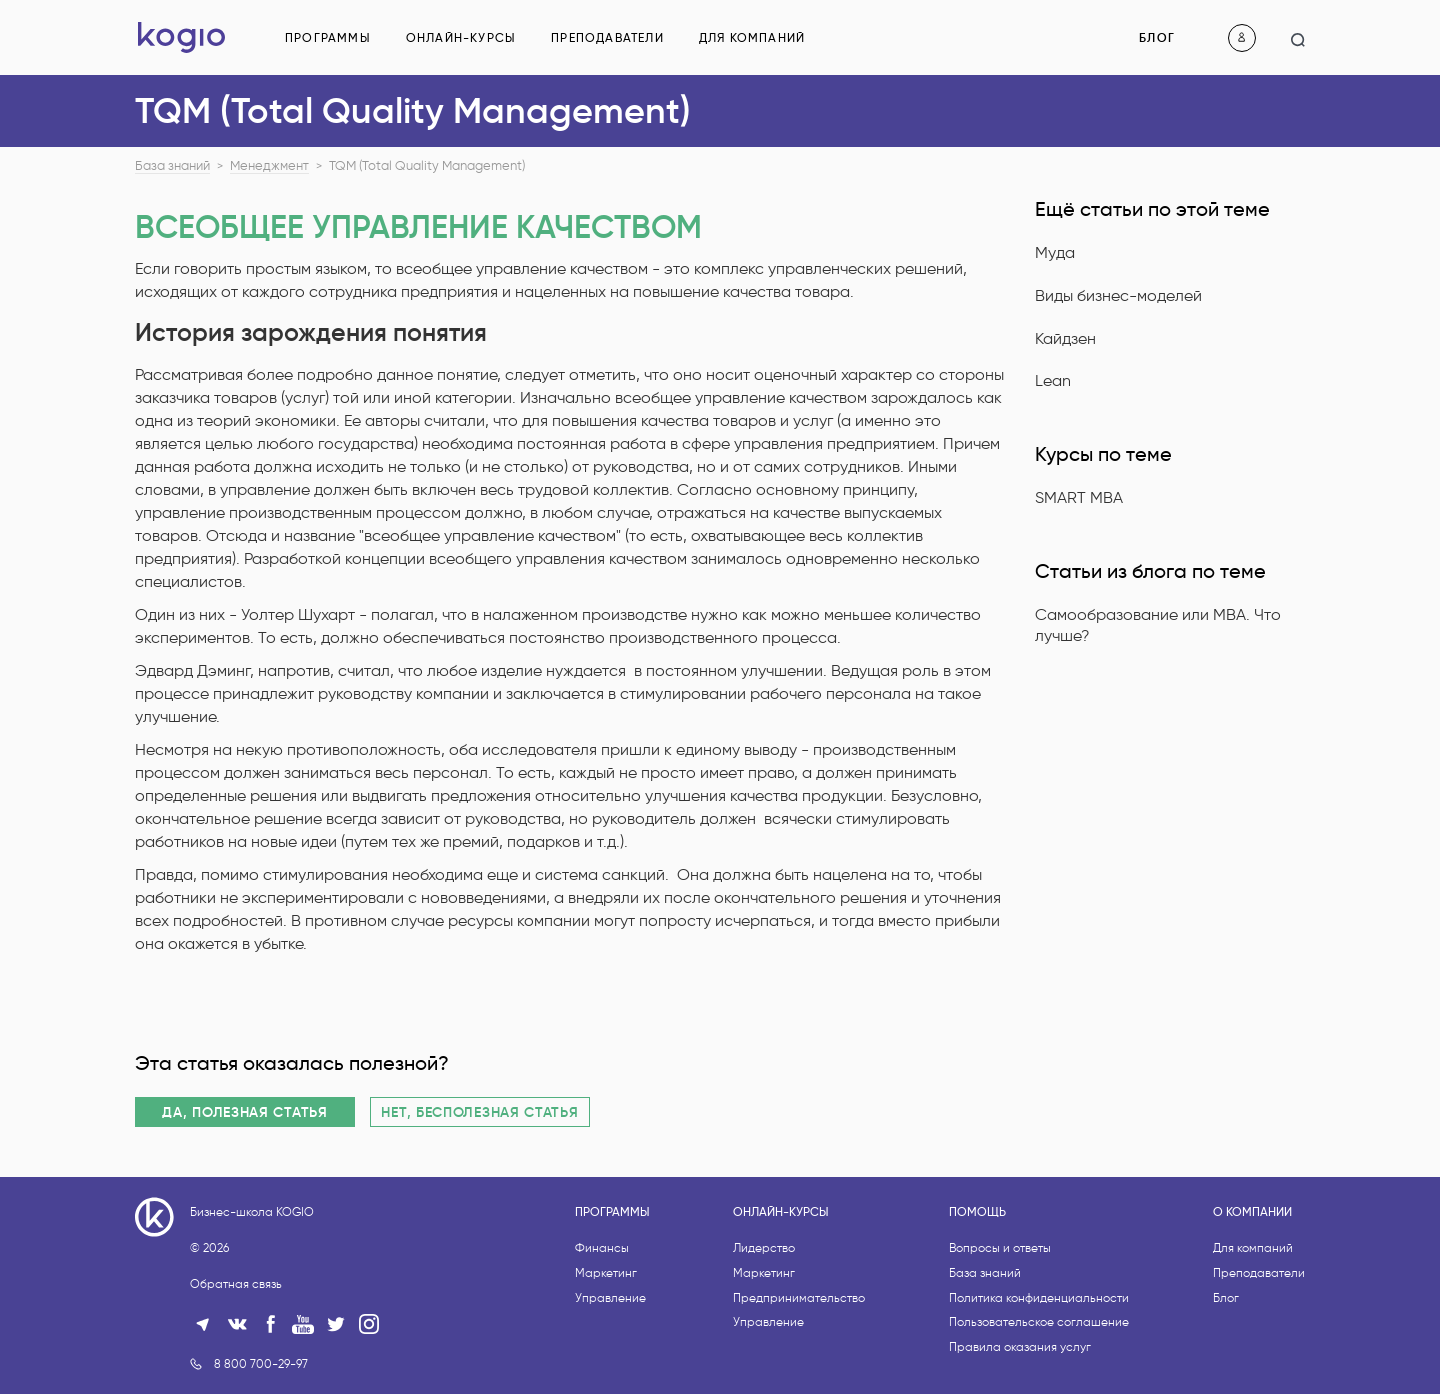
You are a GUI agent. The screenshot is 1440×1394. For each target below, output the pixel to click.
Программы (328, 37)
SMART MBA (1079, 497)
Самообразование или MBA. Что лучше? (1158, 625)
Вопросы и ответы (1000, 1322)
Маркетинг (606, 1347)
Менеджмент (269, 166)
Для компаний (752, 37)
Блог (1157, 37)
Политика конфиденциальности (1039, 1372)
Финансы (602, 1322)
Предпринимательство (799, 1372)
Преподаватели (607, 37)
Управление (610, 1372)
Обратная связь (236, 1358)
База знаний (172, 166)
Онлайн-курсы (461, 37)
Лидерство (764, 1322)
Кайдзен (1065, 338)
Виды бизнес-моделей (1118, 295)
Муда (1055, 252)
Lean (1053, 380)
